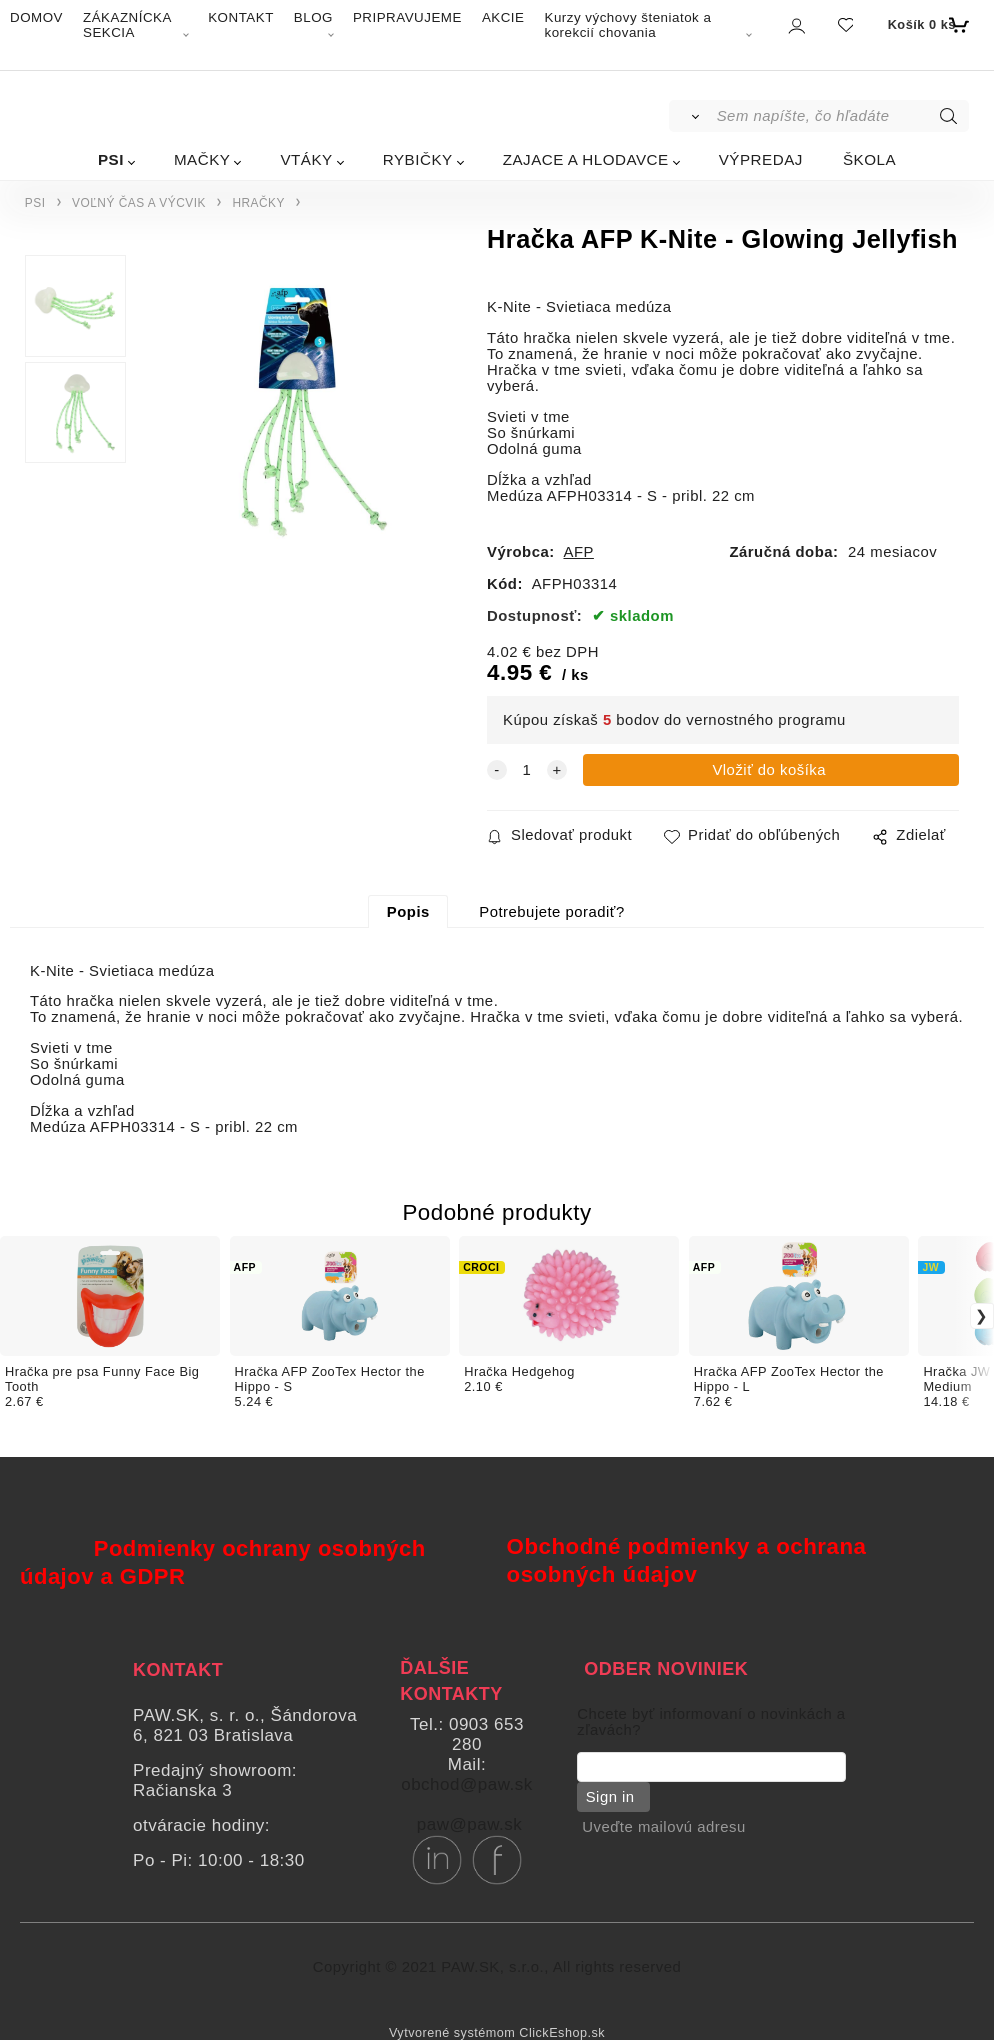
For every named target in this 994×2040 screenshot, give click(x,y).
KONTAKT (241, 17)
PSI (111, 159)
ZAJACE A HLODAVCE (586, 159)
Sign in (606, 1797)
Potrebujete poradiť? (551, 912)
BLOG (313, 17)
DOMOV (36, 17)
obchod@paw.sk (467, 1784)
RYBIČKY (418, 159)
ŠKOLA (869, 159)
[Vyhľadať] (691, 116)
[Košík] (926, 25)
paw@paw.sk (469, 1824)
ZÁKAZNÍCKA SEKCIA (127, 25)
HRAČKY (258, 203)
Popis (408, 912)
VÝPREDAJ (761, 159)
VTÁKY (306, 159)
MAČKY (202, 159)
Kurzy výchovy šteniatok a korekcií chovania (627, 25)
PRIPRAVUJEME (407, 17)
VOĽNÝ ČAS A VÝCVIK (139, 203)
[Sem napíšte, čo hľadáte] (841, 116)
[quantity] (527, 770)
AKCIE (503, 17)
